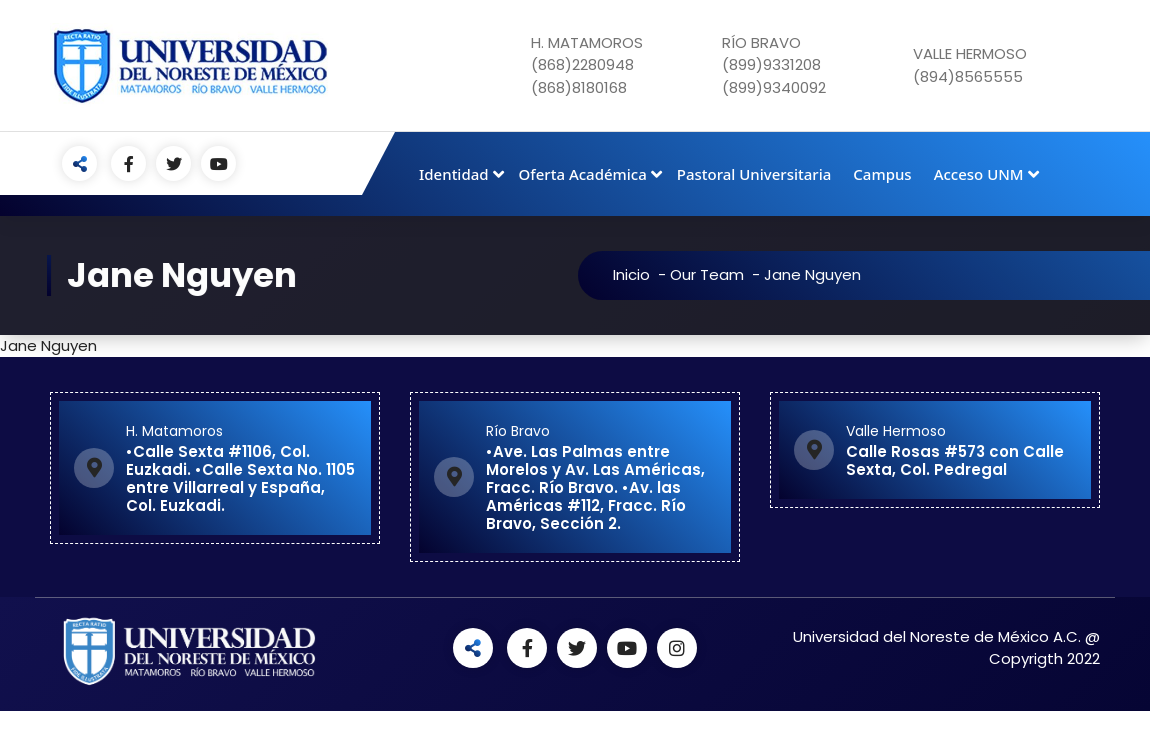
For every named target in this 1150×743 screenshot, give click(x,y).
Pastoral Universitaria (754, 174)
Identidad (454, 174)
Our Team (743, 274)
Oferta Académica (583, 174)
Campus (882, 174)
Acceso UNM (979, 174)
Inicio (667, 274)
